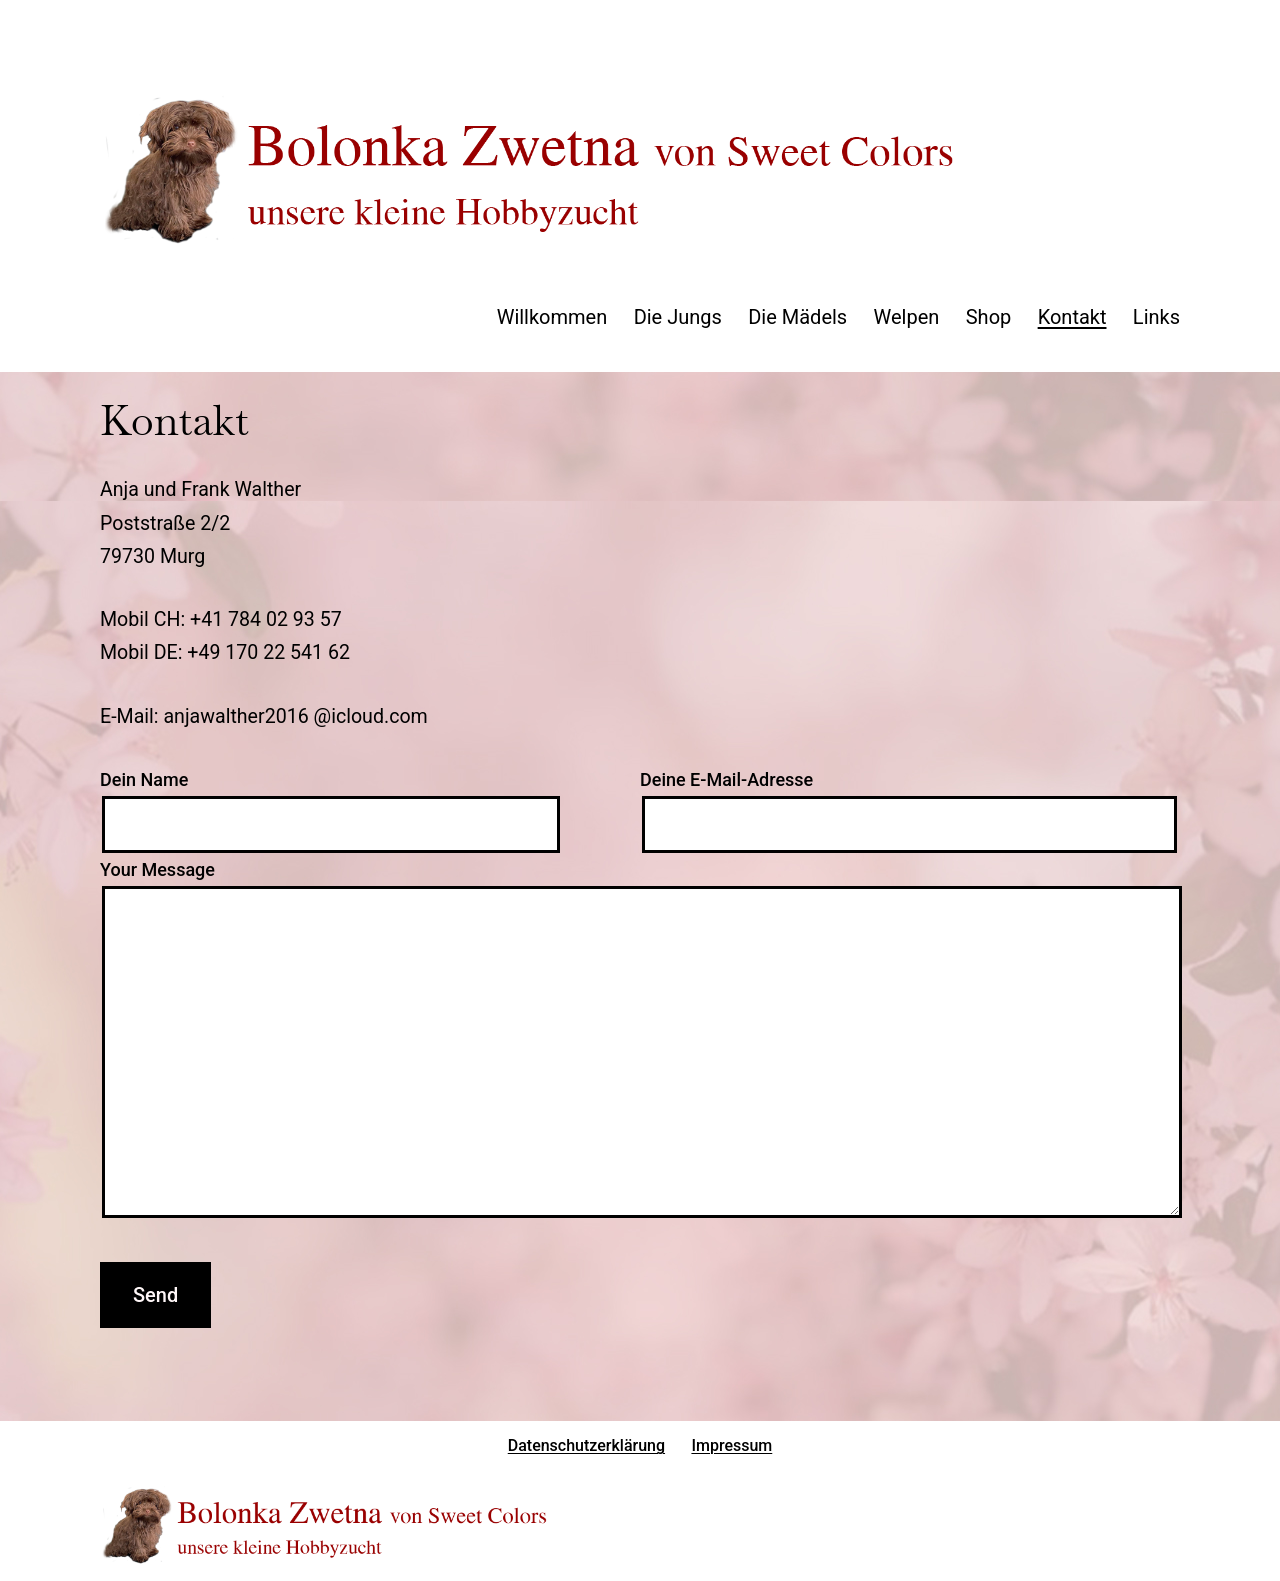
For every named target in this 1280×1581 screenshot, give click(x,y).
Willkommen (552, 317)
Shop (989, 317)
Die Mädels (797, 317)
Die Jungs (678, 317)
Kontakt (1072, 317)
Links (1156, 317)
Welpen (907, 317)
